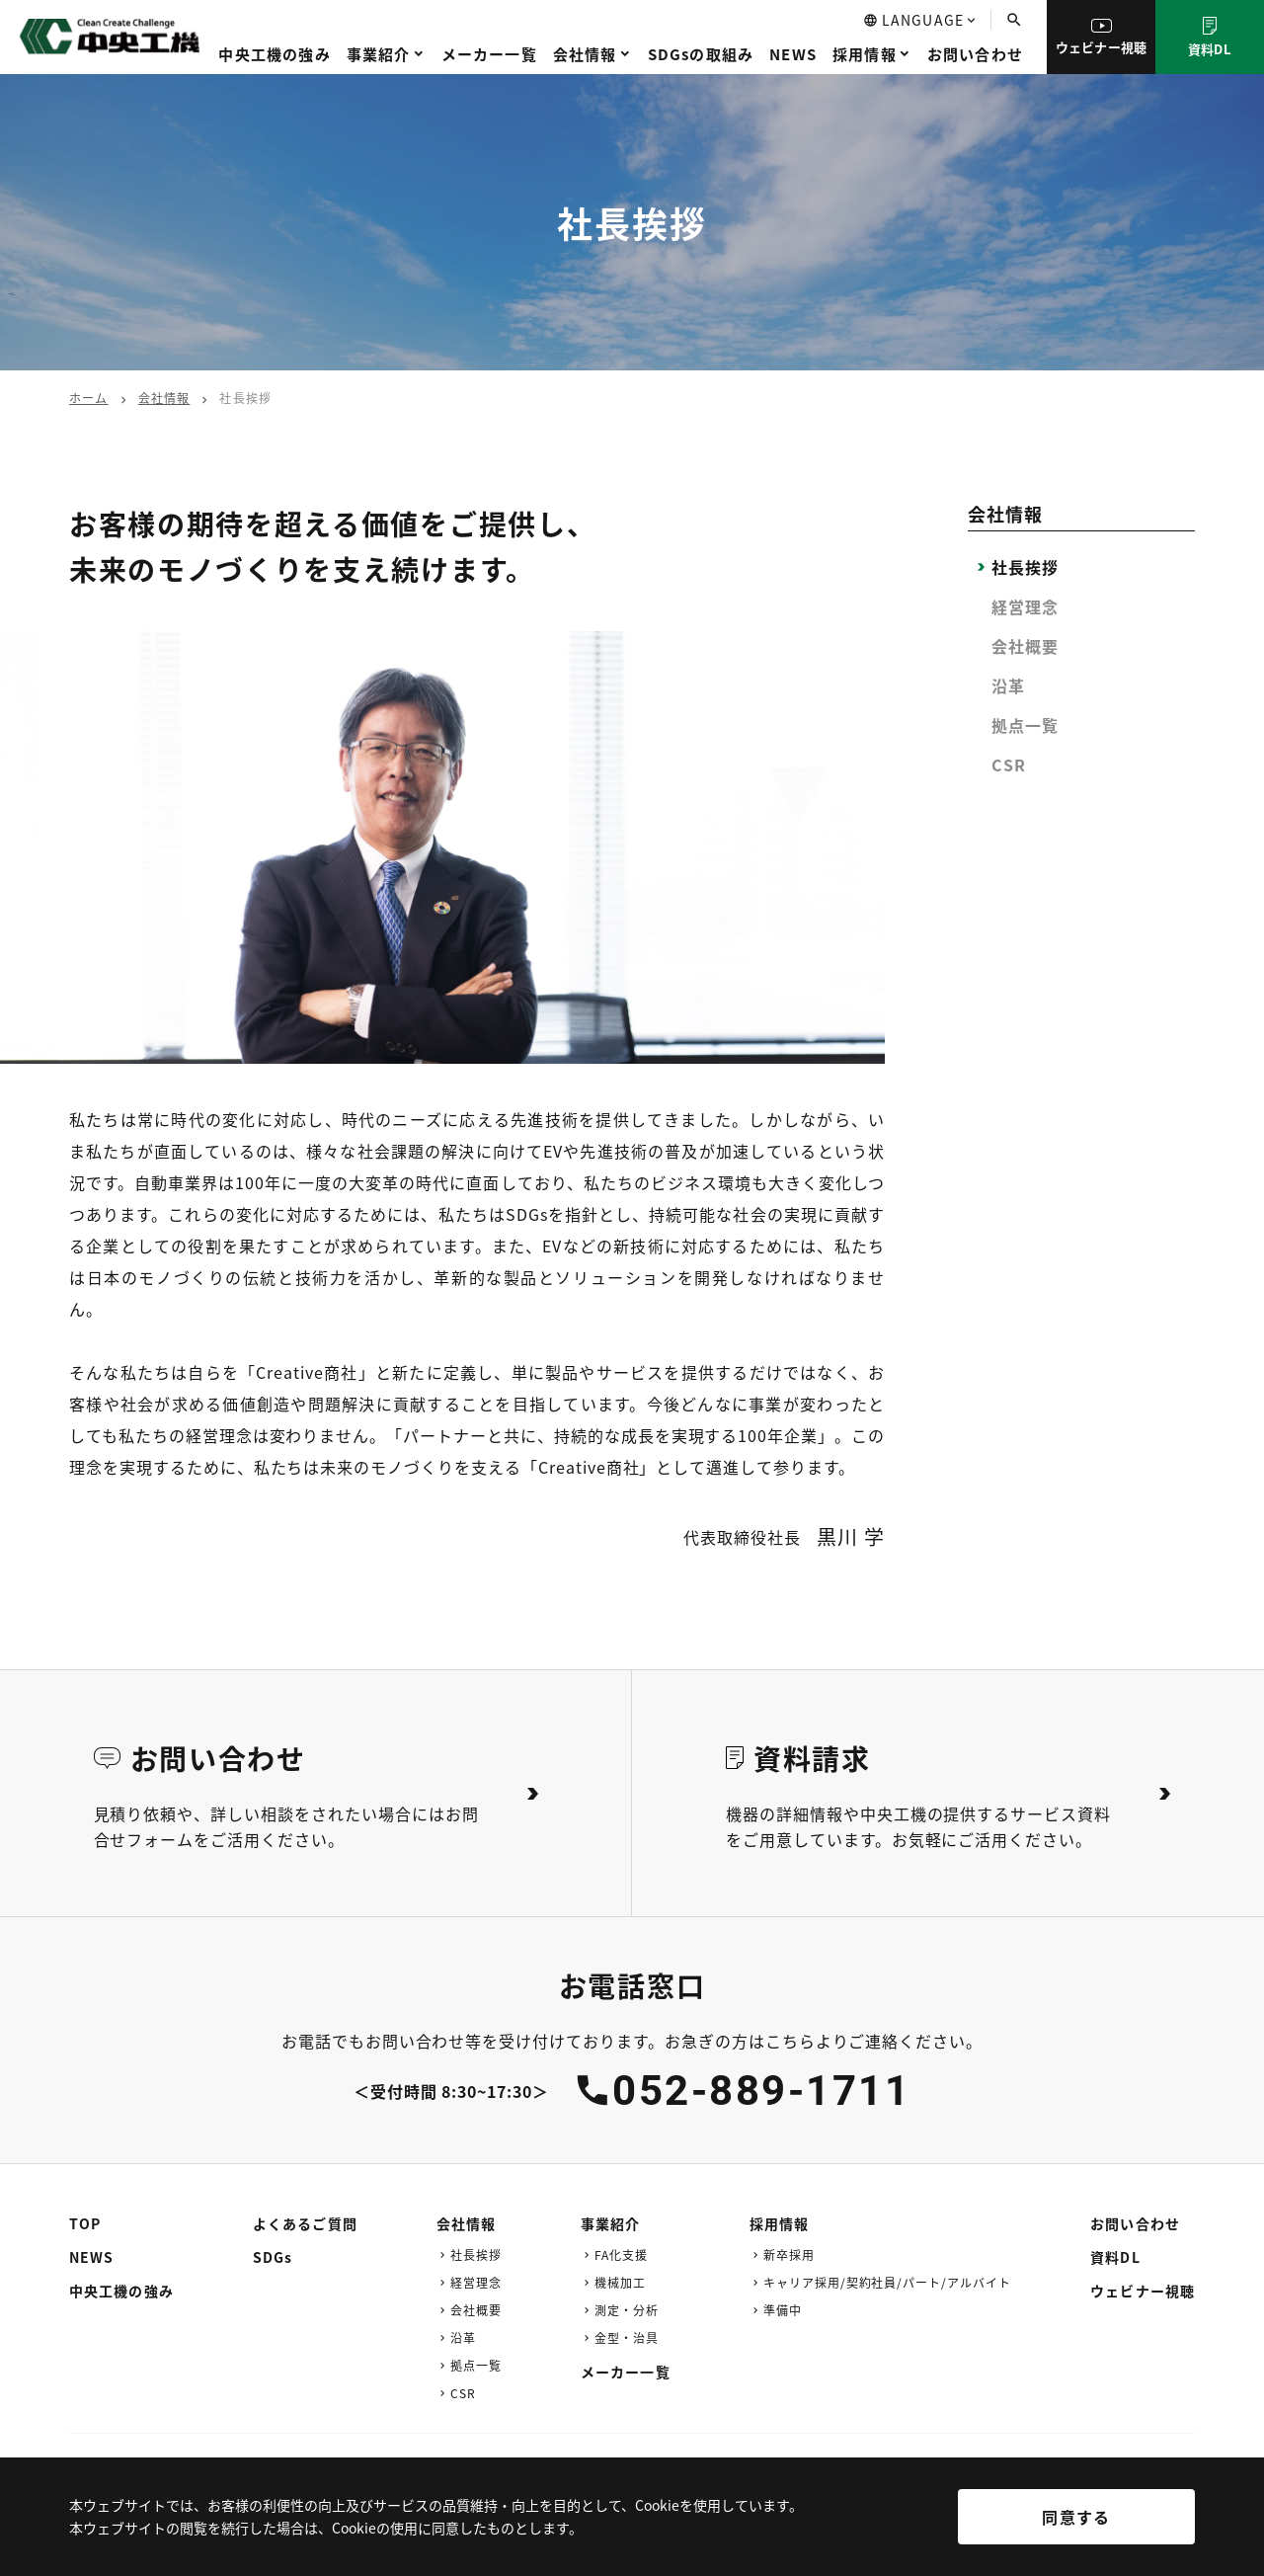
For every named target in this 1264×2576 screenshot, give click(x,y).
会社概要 (1025, 646)
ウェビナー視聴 (1101, 37)
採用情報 (864, 53)
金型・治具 (626, 2337)
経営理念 (1025, 606)
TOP (85, 2223)
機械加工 (620, 2282)
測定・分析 (626, 2309)
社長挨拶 (1025, 567)
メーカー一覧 (489, 53)
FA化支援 (621, 2254)
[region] (632, 2531)
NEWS (793, 53)
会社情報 (585, 53)
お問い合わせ (975, 53)
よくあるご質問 (305, 2223)
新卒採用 (789, 2254)
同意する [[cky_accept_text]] (1076, 2517)
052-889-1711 (761, 2090)
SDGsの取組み (701, 53)
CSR (1008, 764)
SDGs (272, 2257)
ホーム (89, 397)
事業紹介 (379, 53)
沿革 (1008, 685)
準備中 (782, 2309)
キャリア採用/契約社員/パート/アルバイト (887, 2282)
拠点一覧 (1025, 725)
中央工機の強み (274, 53)
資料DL (1209, 37)
